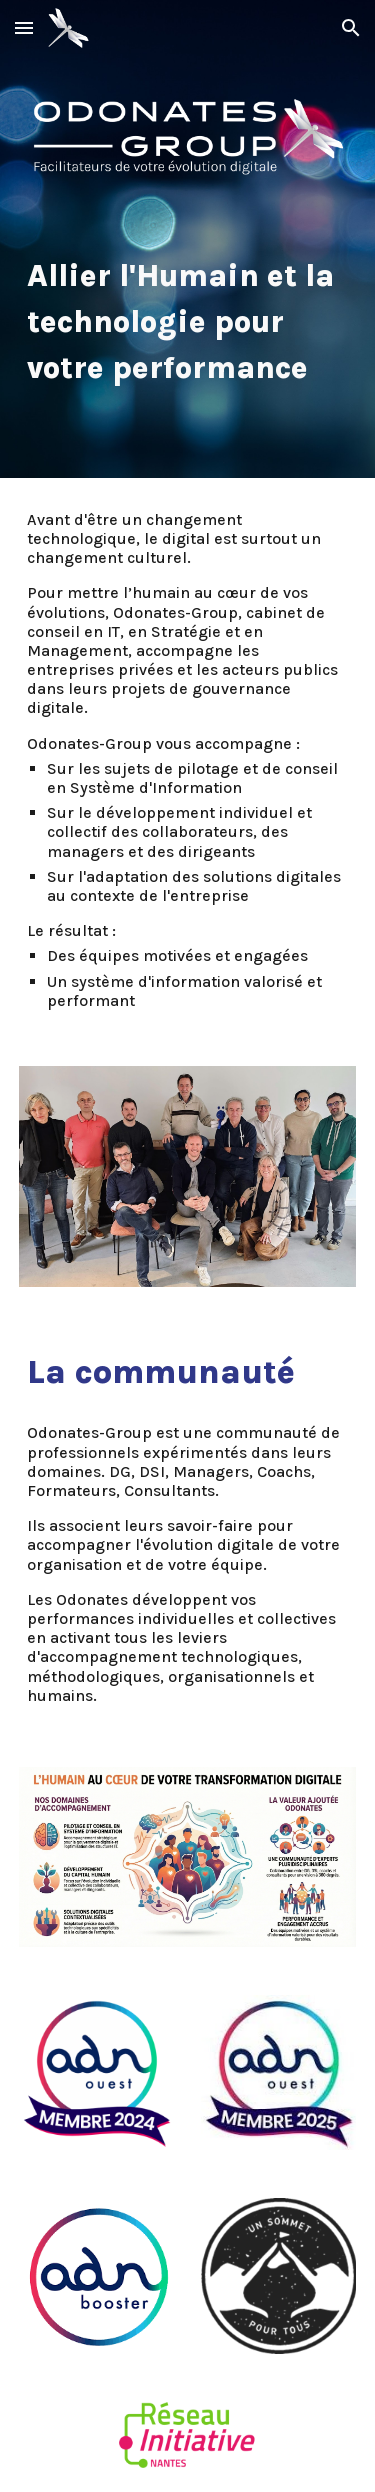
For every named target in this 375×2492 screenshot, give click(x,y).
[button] (24, 27)
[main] (188, 321)
